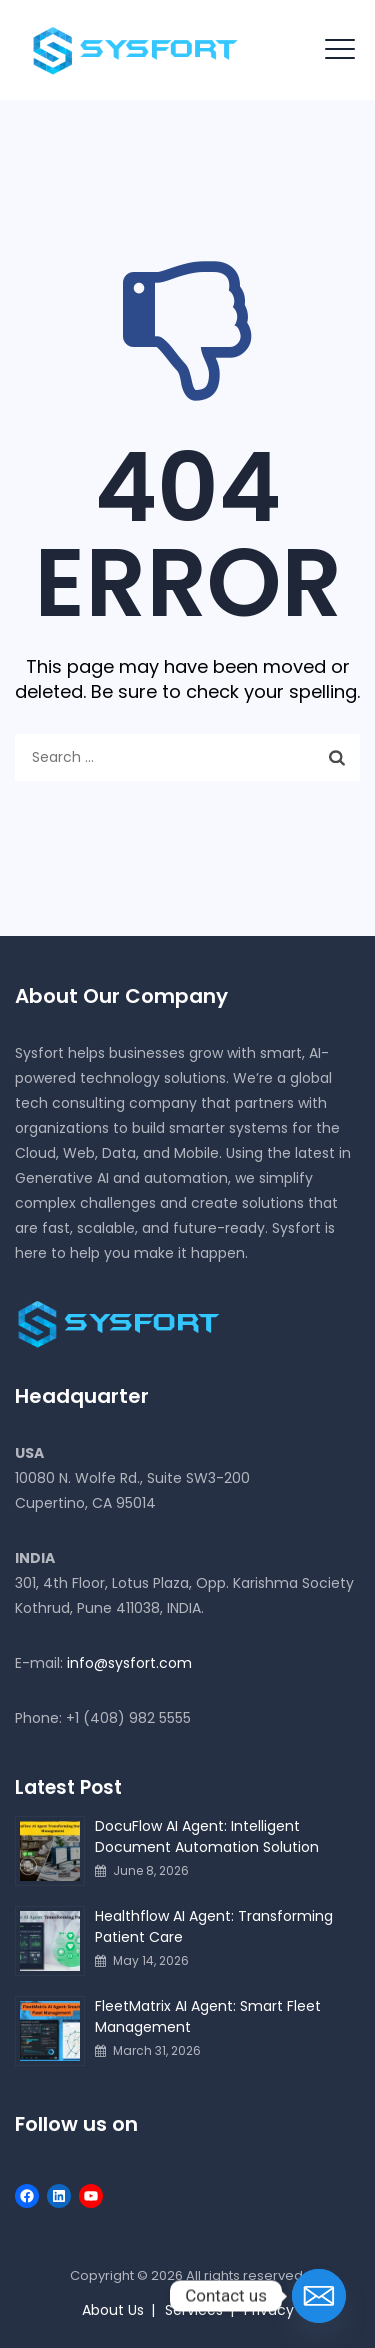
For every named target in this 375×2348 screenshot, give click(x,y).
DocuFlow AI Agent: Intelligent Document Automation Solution (207, 1836)
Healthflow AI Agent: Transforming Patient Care (214, 1926)
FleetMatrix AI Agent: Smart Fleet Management (208, 2016)
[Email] (319, 2296)
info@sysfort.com (129, 1663)
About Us (113, 2310)
